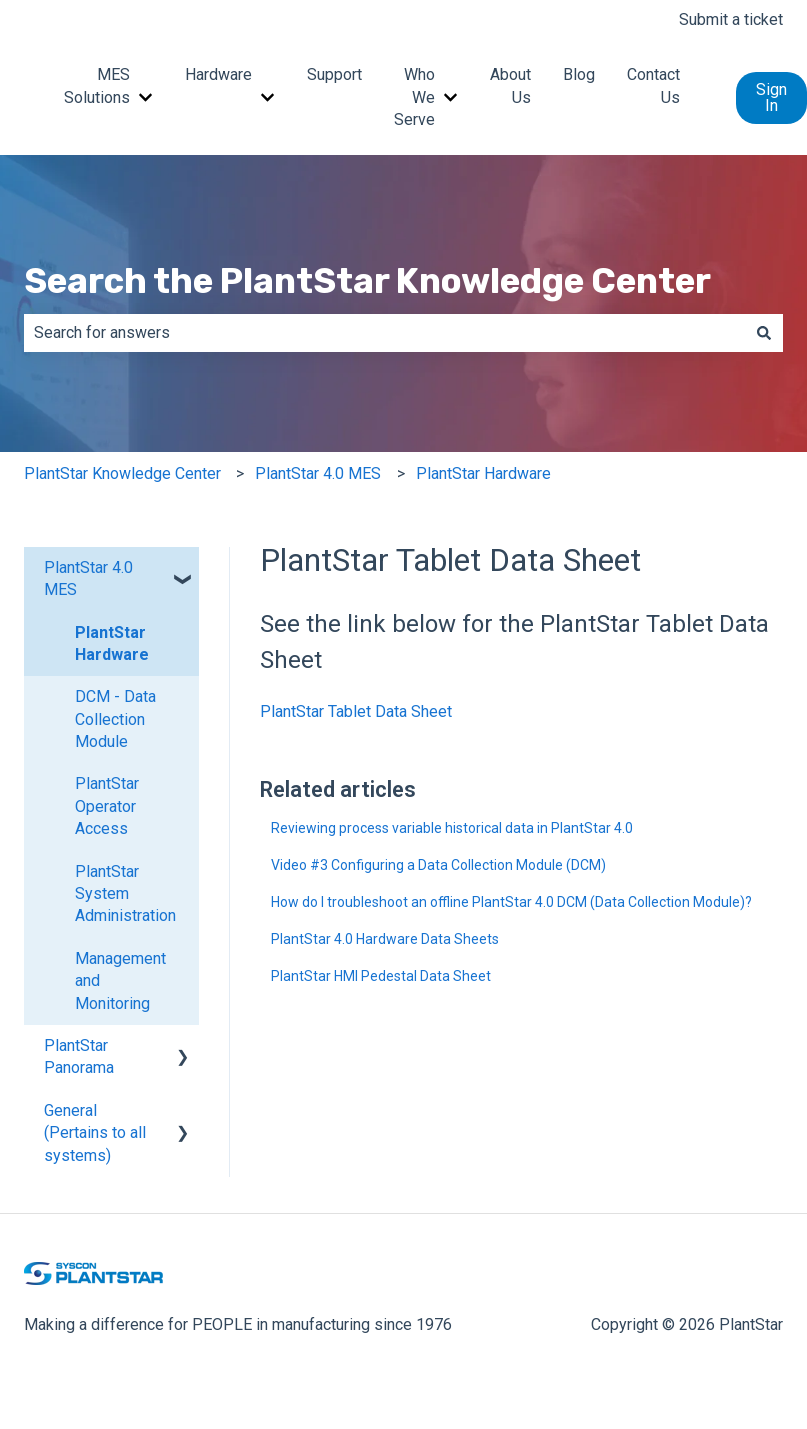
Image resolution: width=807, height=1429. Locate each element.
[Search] (764, 333)
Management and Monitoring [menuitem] (120, 981)
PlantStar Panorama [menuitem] (79, 1056)
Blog (579, 74)
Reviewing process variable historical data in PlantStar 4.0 (452, 828)
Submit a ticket (731, 19)
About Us (510, 85)
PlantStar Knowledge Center (122, 473)
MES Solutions (97, 85)
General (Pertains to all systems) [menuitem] (95, 1133)
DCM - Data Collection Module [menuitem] (115, 719)
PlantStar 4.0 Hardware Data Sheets (385, 939)
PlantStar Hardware (483, 473)
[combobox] (384, 333)
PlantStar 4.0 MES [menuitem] (88, 578)
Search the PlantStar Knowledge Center (367, 281)
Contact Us (653, 85)
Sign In (771, 97)
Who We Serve (414, 97)
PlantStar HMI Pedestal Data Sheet (381, 976)
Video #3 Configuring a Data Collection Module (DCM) (438, 865)
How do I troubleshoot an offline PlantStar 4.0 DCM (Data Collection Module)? (511, 902)
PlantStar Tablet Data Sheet (356, 711)
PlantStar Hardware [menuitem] (112, 643)
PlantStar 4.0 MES (318, 473)
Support (334, 74)
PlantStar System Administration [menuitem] (125, 894)
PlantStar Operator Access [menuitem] (107, 806)
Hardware (218, 74)
